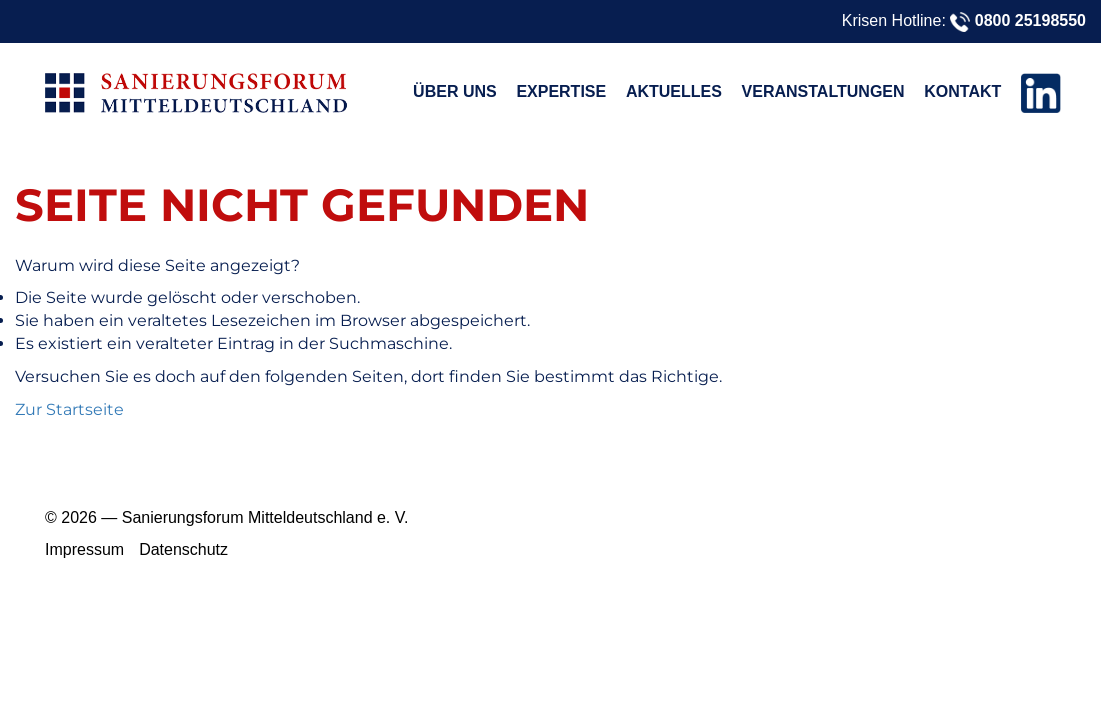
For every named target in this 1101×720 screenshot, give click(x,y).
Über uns (455, 91)
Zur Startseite (69, 409)
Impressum (84, 549)
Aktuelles (674, 91)
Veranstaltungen (823, 91)
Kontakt (962, 91)
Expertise (561, 91)
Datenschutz (183, 549)
